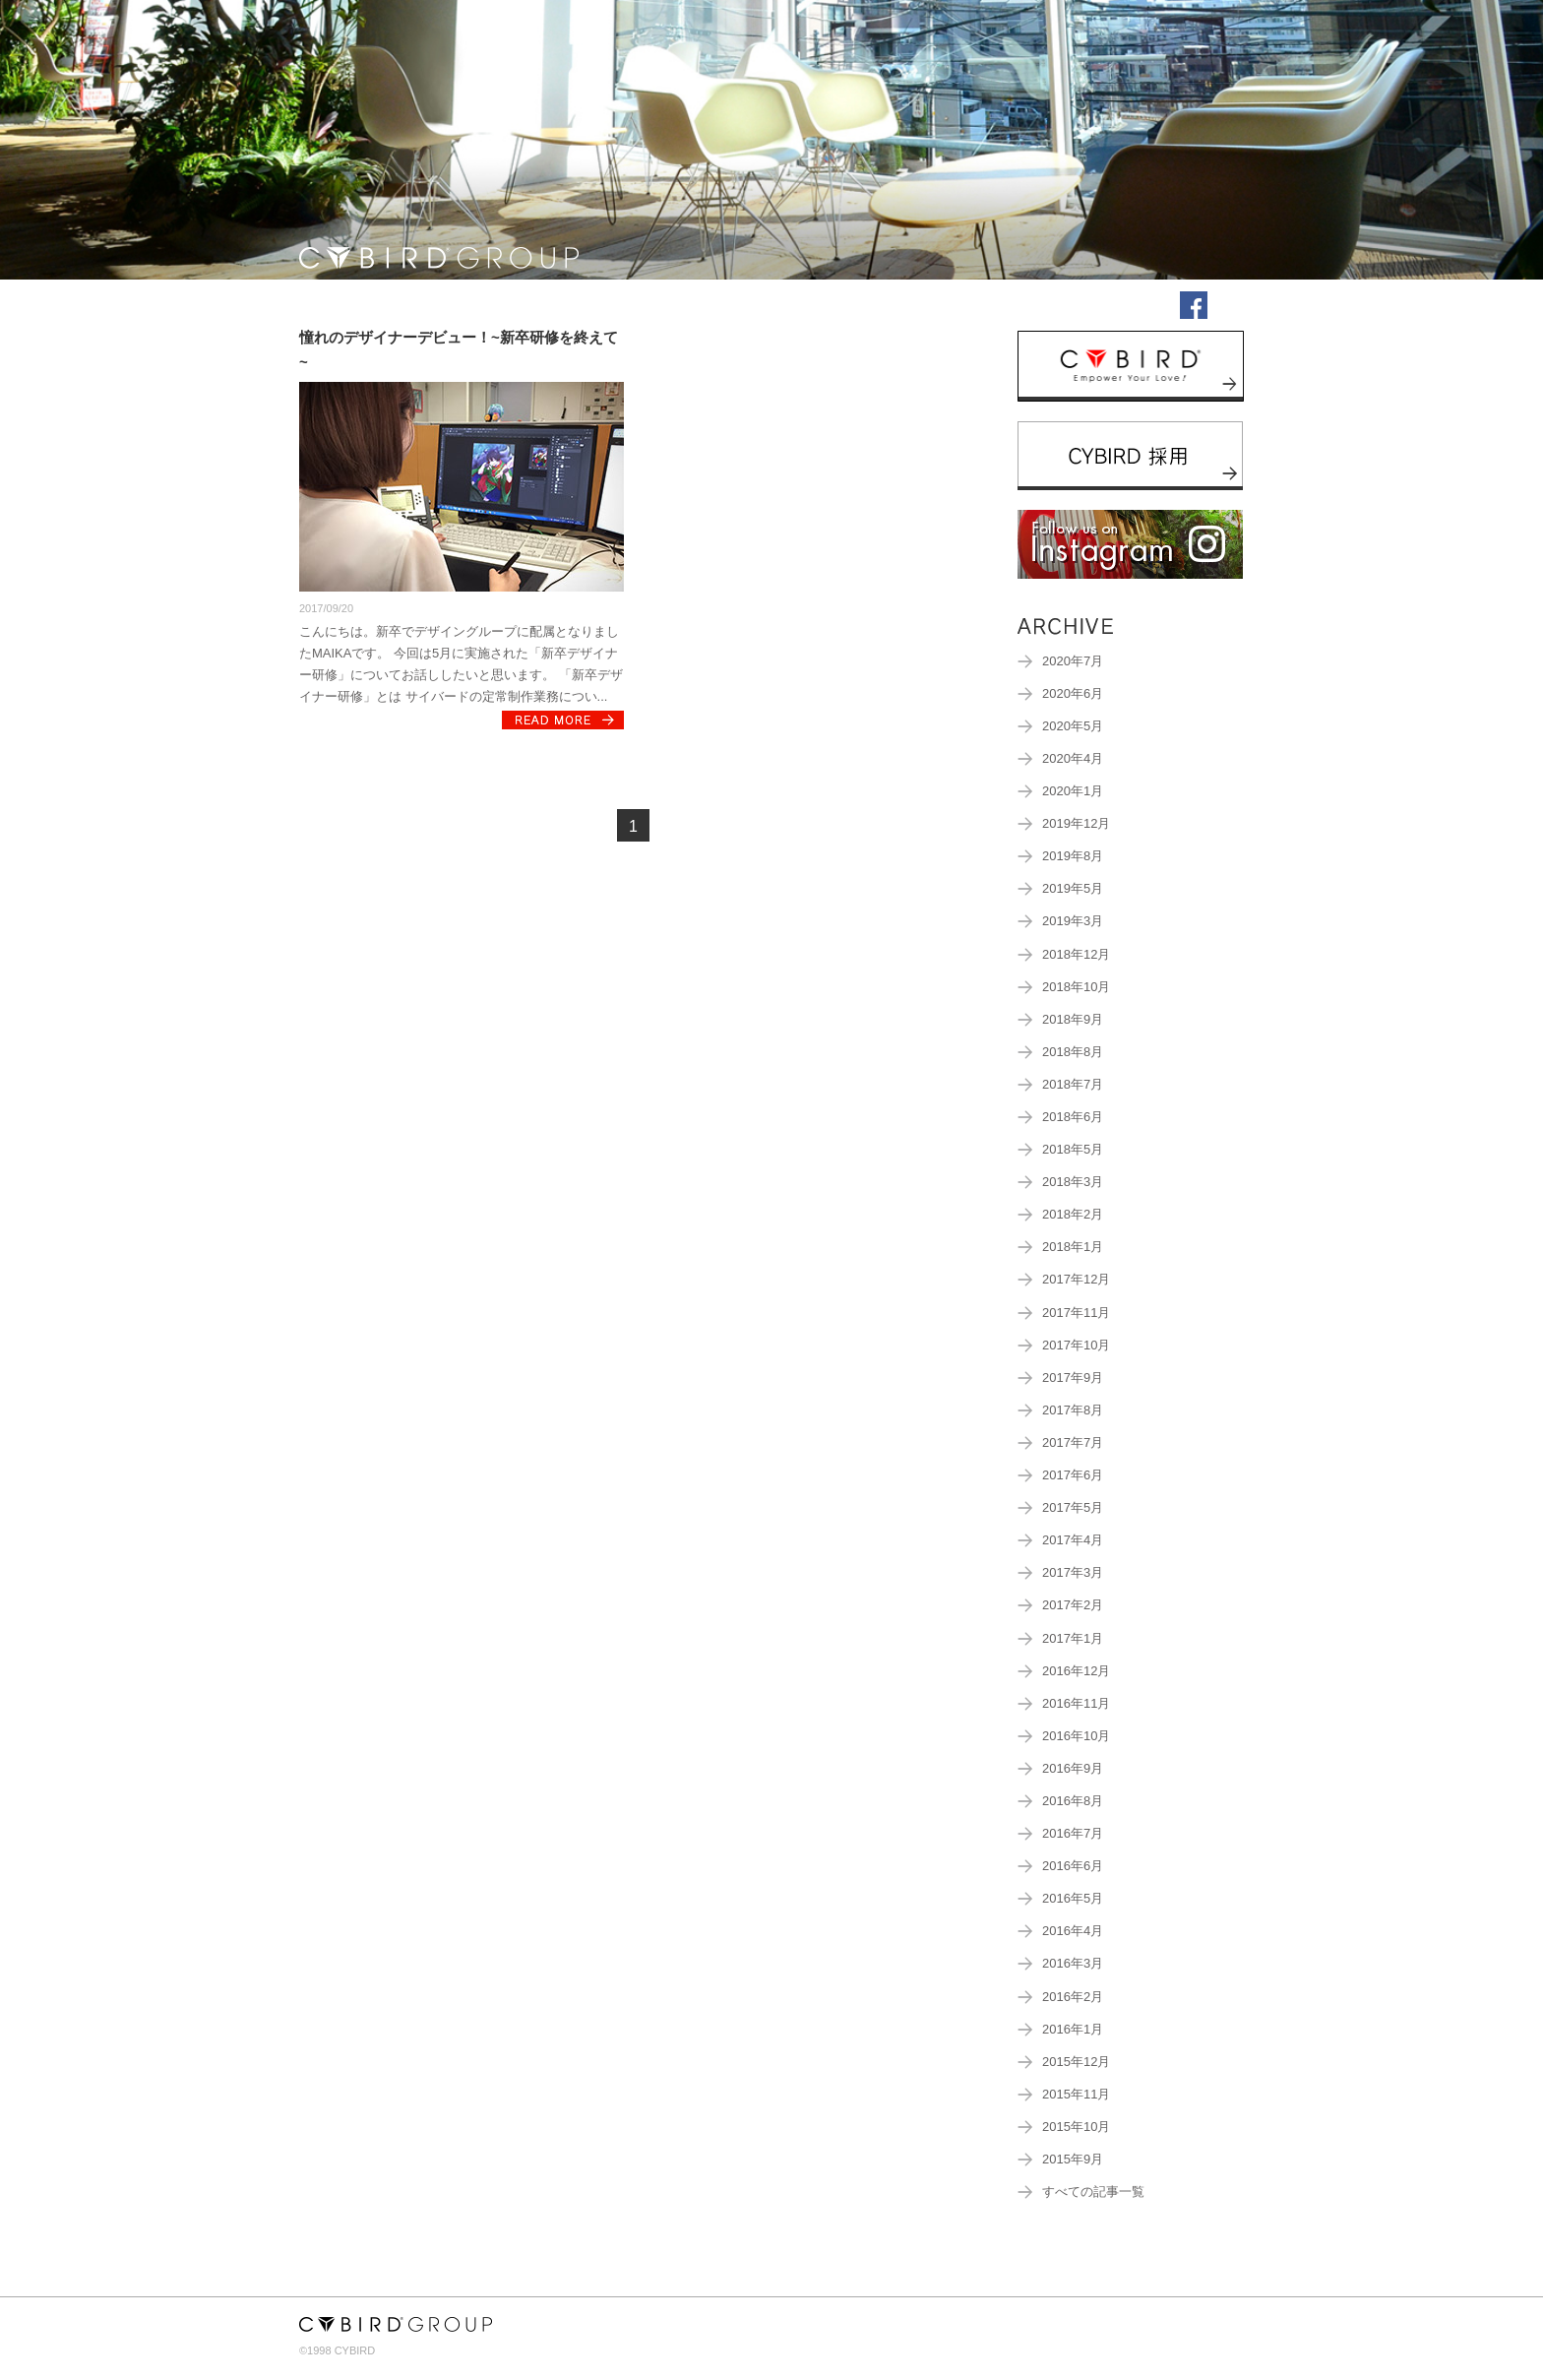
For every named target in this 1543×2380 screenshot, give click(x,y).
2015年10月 (1076, 2127)
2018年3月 (1072, 1182)
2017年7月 (1072, 1443)
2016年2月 (1072, 1997)
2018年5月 (1072, 1150)
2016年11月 (1076, 1704)
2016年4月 (1072, 1931)
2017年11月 (1076, 1313)
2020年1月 (1072, 791)
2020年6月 (1072, 694)
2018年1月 (1072, 1247)
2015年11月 (1076, 2094)
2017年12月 (1076, 1279)
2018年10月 (1076, 987)
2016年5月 (1072, 1899)
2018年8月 (1072, 1052)
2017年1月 (1072, 1639)
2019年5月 (1072, 889)
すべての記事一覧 (1093, 2192)
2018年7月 (1072, 1085)
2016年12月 (1076, 1671)
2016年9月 (1072, 1769)
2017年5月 (1072, 1508)
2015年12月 (1076, 2062)
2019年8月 (1072, 856)
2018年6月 (1072, 1117)
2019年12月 (1076, 824)
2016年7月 (1072, 1834)
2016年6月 (1072, 1866)
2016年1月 (1072, 2029)
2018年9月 (1072, 1020)
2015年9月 (1072, 2159)
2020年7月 (1072, 661)
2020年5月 (1072, 726)
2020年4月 (1072, 759)
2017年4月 (1072, 1540)
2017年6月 (1072, 1475)
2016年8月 (1072, 1801)
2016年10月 (1076, 1736)
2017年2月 (1072, 1605)
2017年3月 (1072, 1573)
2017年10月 (1076, 1345)
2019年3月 (1072, 921)
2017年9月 (1072, 1378)
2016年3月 (1072, 1964)
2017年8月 (1072, 1410)
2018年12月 (1076, 955)
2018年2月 (1072, 1214)
